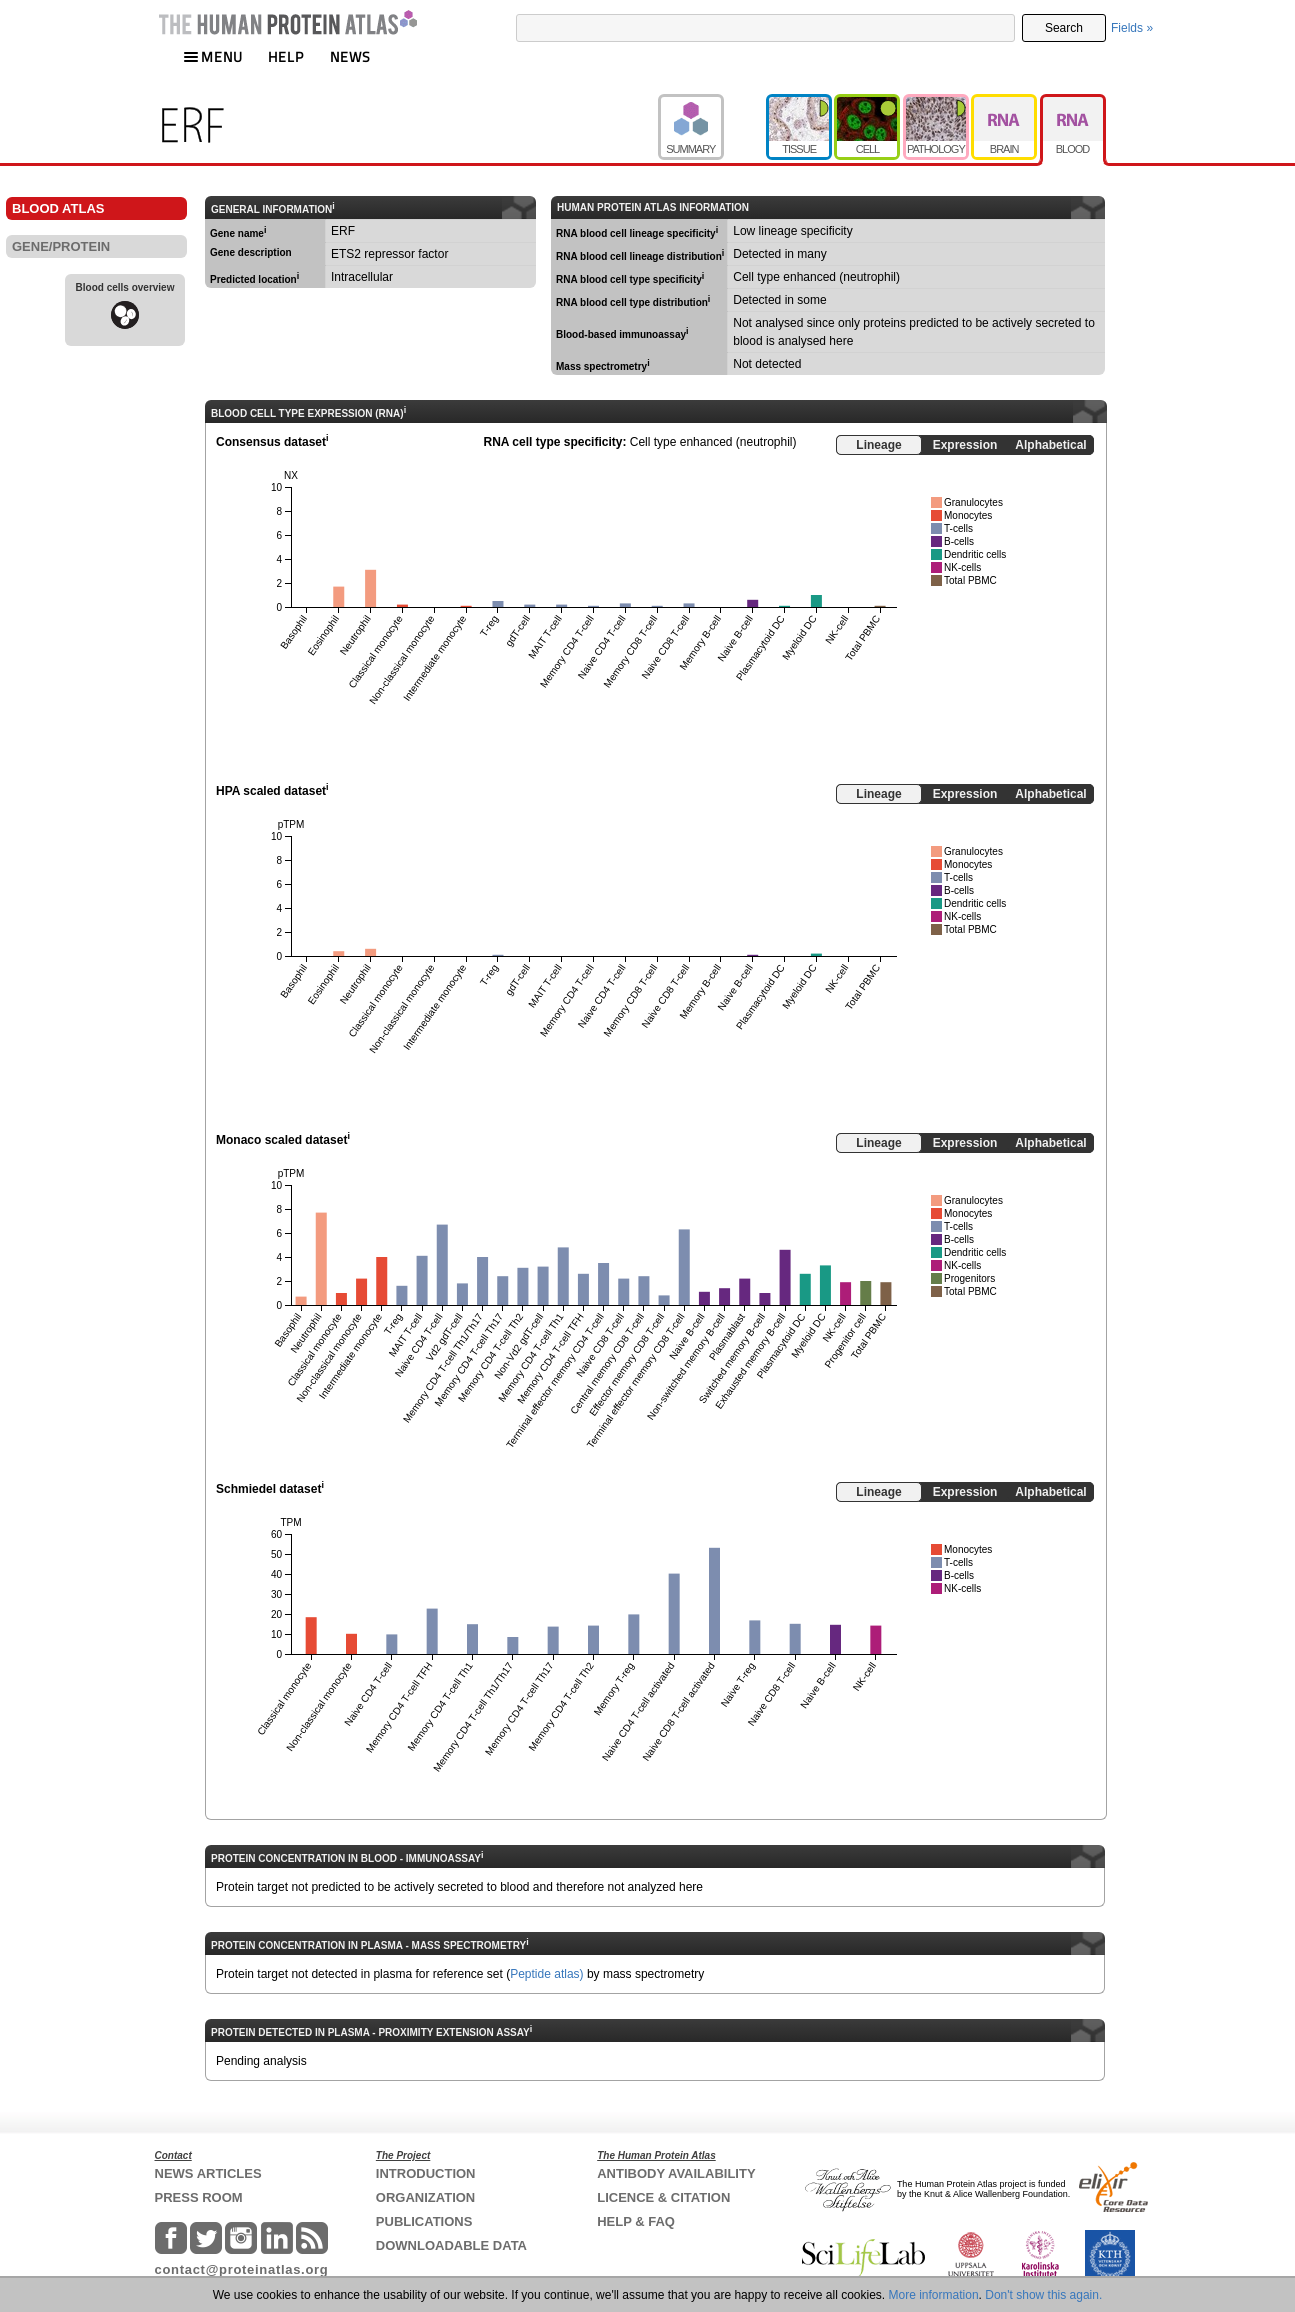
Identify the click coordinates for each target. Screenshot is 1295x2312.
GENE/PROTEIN (61, 246)
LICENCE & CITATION (663, 2197)
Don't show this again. (1043, 2295)
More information (934, 2295)
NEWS (350, 56)
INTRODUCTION (426, 2173)
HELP (286, 56)
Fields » (1132, 28)
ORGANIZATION (425, 2197)
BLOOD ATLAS (58, 208)
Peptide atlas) (546, 1974)
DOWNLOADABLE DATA (451, 2245)
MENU (213, 56)
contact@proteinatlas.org (242, 2269)
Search (1064, 28)
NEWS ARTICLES (208, 2173)
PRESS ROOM (199, 2197)
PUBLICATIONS (424, 2221)
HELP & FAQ (636, 2221)
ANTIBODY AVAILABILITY (676, 2173)
